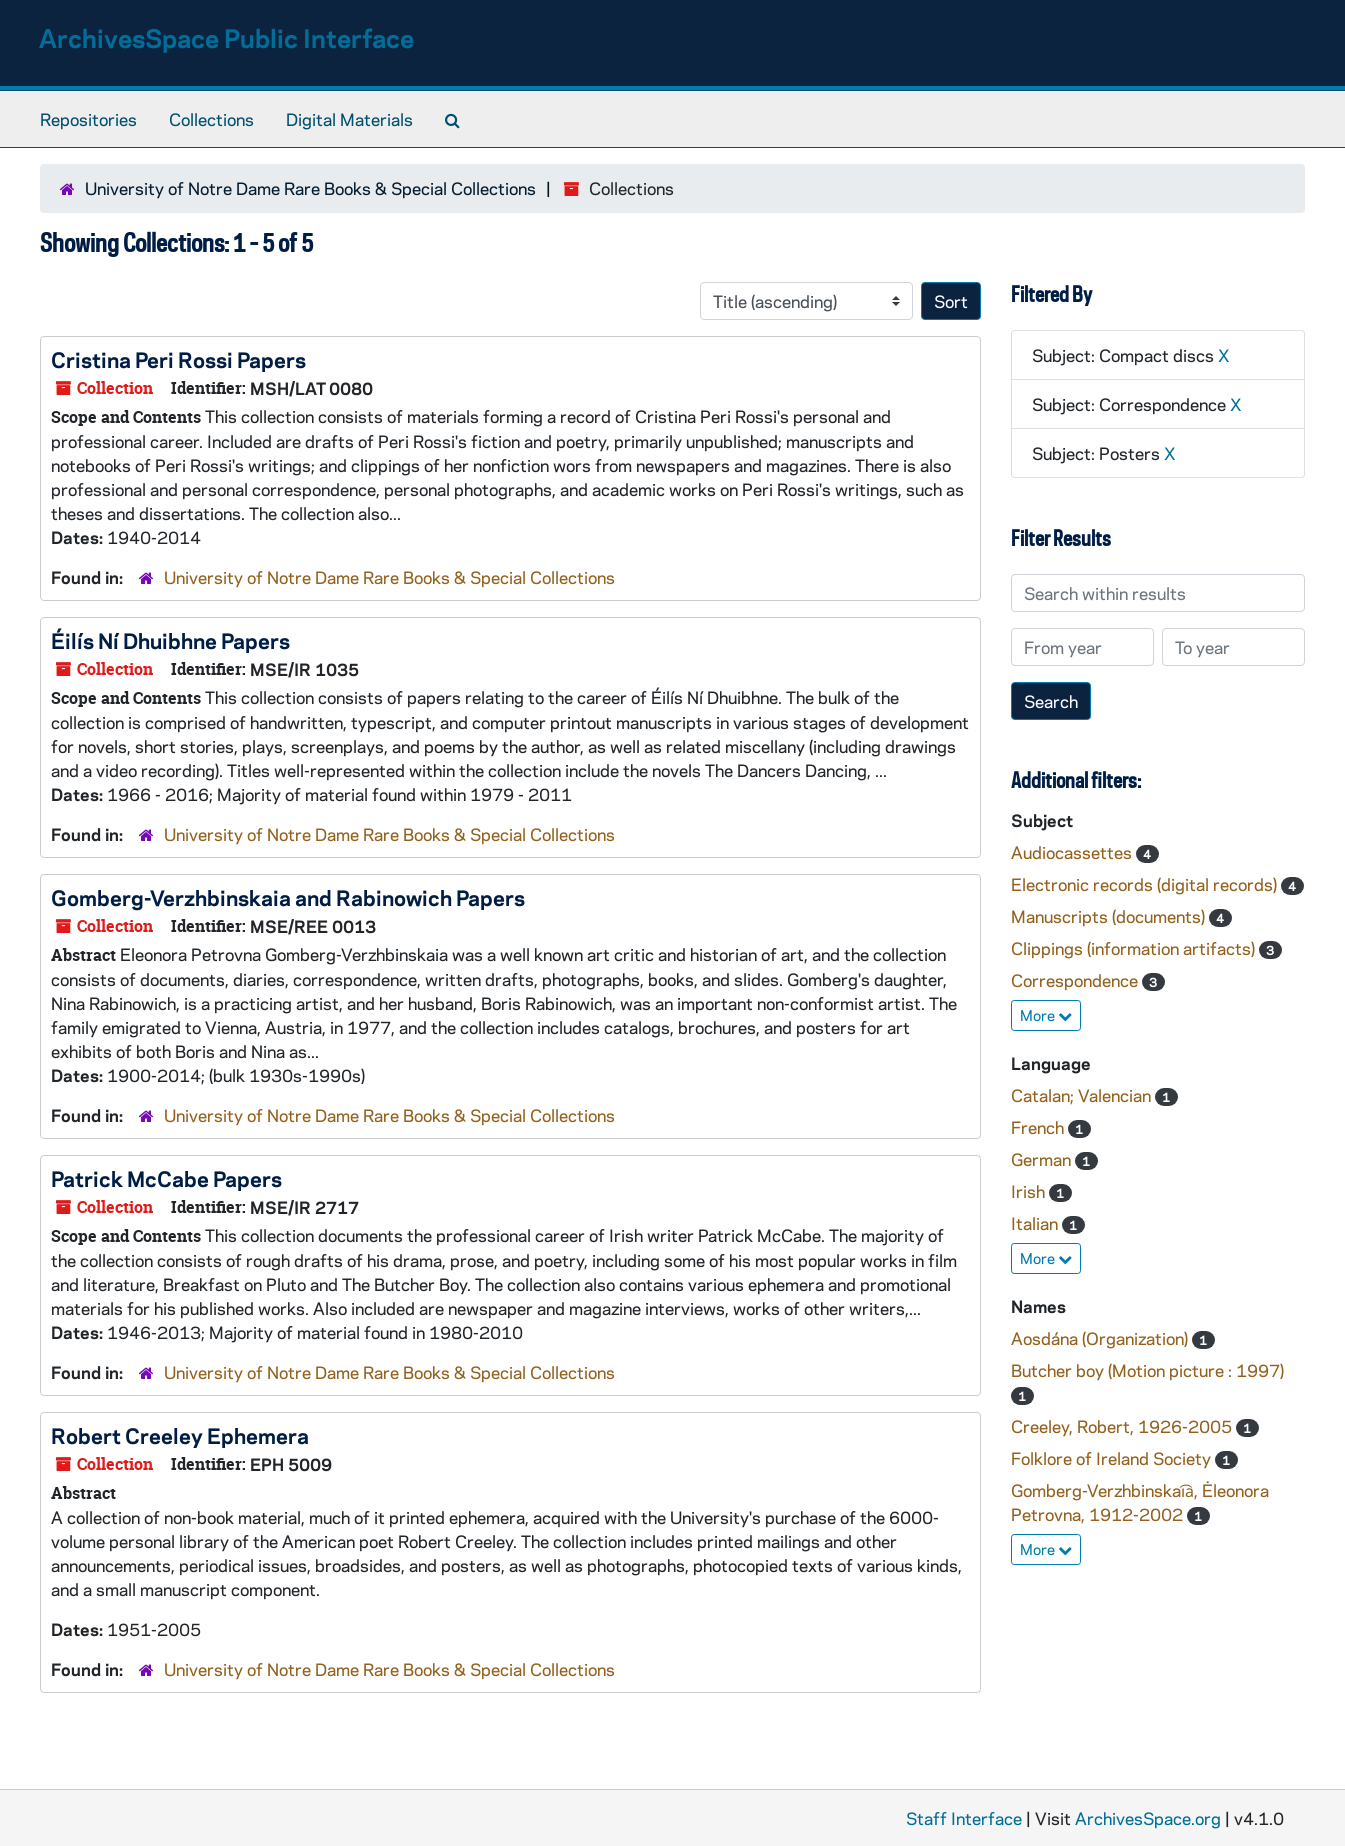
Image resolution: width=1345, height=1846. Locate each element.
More (1046, 1015)
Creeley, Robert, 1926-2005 (1123, 1426)
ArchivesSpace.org (1148, 1818)
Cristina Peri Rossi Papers (178, 359)
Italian (1036, 1223)
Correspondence (1076, 980)
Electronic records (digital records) (1146, 884)
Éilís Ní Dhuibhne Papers (170, 640)
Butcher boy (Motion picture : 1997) (1147, 1370)
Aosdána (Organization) (1101, 1338)
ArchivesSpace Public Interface (226, 37)
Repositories (88, 119)
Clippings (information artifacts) (1135, 948)
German (1043, 1159)
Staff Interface (964, 1818)
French (1039, 1127)
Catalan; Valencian (1083, 1095)
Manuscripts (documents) (1110, 916)
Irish (1030, 1191)
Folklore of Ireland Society (1113, 1458)
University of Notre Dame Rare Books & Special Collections (310, 188)
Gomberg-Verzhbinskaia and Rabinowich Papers (288, 897)
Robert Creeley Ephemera (180, 1435)
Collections (211, 119)
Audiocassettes (1073, 852)
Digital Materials (349, 119)
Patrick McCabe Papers (166, 1178)
